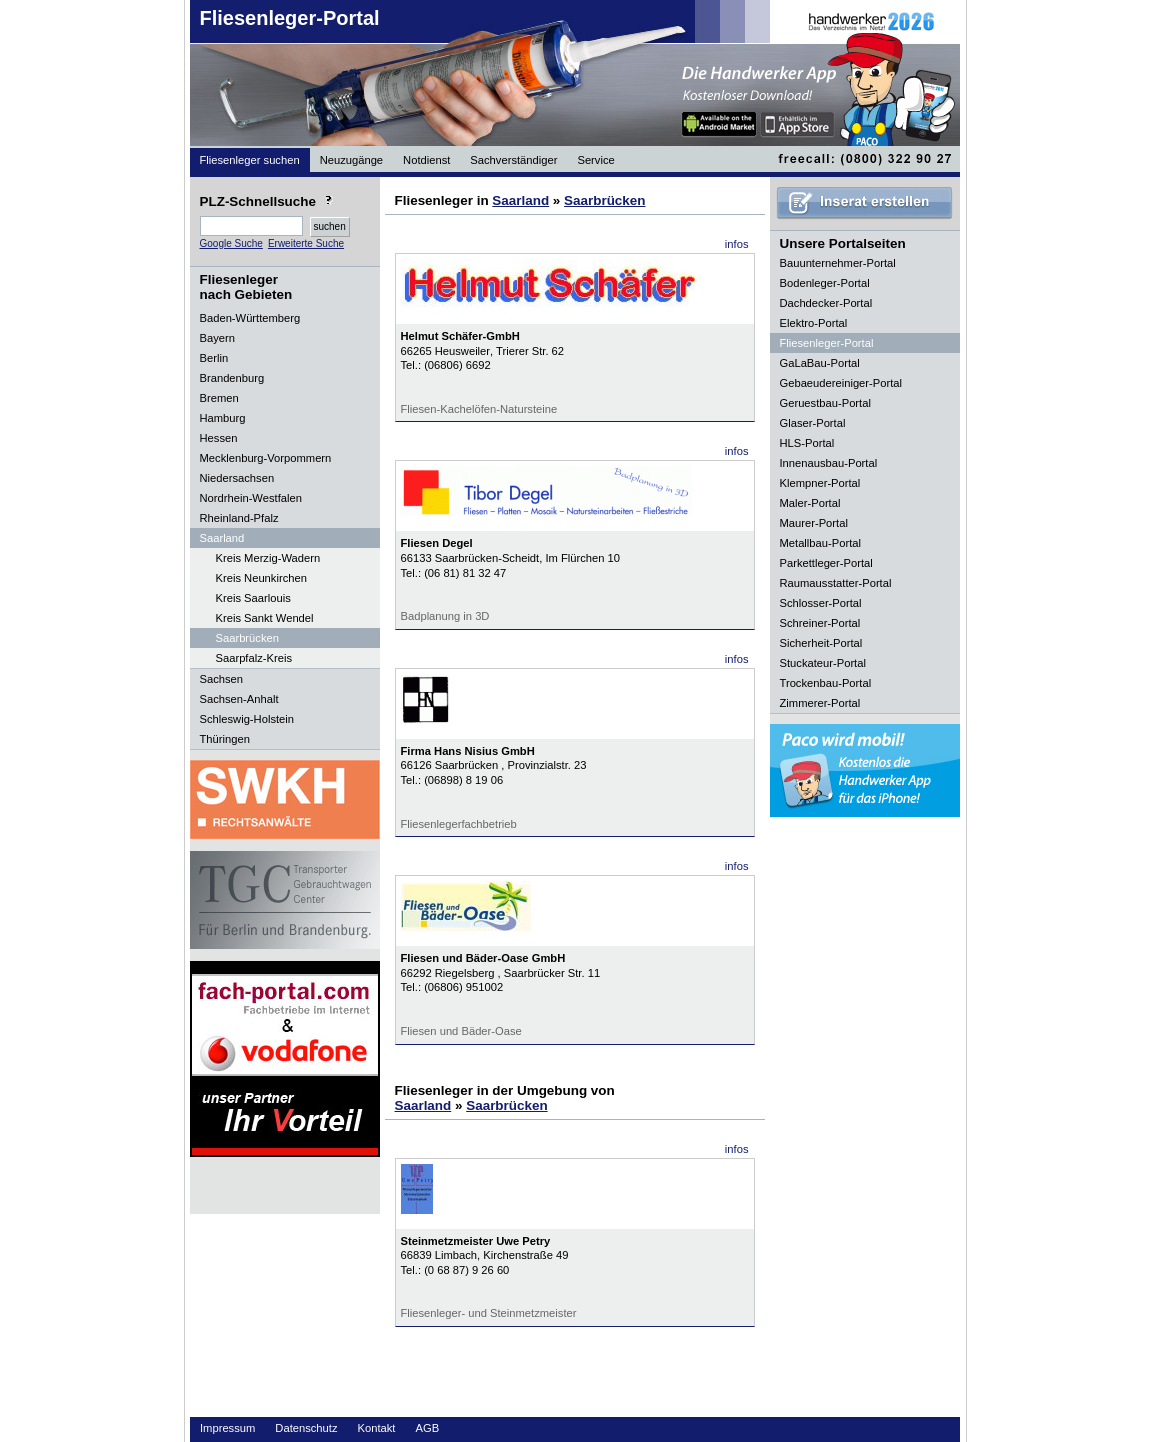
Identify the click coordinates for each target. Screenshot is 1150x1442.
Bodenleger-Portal (825, 283)
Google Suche (231, 243)
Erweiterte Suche (306, 243)
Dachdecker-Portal (826, 303)
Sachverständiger (513, 160)
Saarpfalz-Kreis (254, 658)
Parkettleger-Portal (826, 563)
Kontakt (377, 1428)
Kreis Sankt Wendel (265, 618)
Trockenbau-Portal (826, 683)
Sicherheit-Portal (821, 643)
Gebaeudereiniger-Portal (841, 383)
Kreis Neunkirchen (261, 578)
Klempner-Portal (820, 483)
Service (595, 160)
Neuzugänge (351, 160)
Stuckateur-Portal (823, 663)
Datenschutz (306, 1428)
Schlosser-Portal (821, 603)
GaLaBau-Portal (820, 363)
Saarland (520, 200)
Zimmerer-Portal (820, 703)
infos (737, 244)
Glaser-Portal (813, 423)
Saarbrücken (247, 638)
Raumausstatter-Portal (836, 583)
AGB (427, 1428)
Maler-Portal (810, 503)
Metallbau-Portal (820, 543)
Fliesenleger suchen (250, 160)
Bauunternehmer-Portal (838, 263)
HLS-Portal (807, 443)
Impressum (227, 1428)
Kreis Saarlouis (253, 598)
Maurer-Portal (814, 523)
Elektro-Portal (814, 323)
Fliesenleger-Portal (290, 18)
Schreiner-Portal (820, 623)
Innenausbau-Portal (829, 463)
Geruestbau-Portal (825, 403)
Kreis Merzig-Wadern (268, 558)
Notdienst (426, 160)
